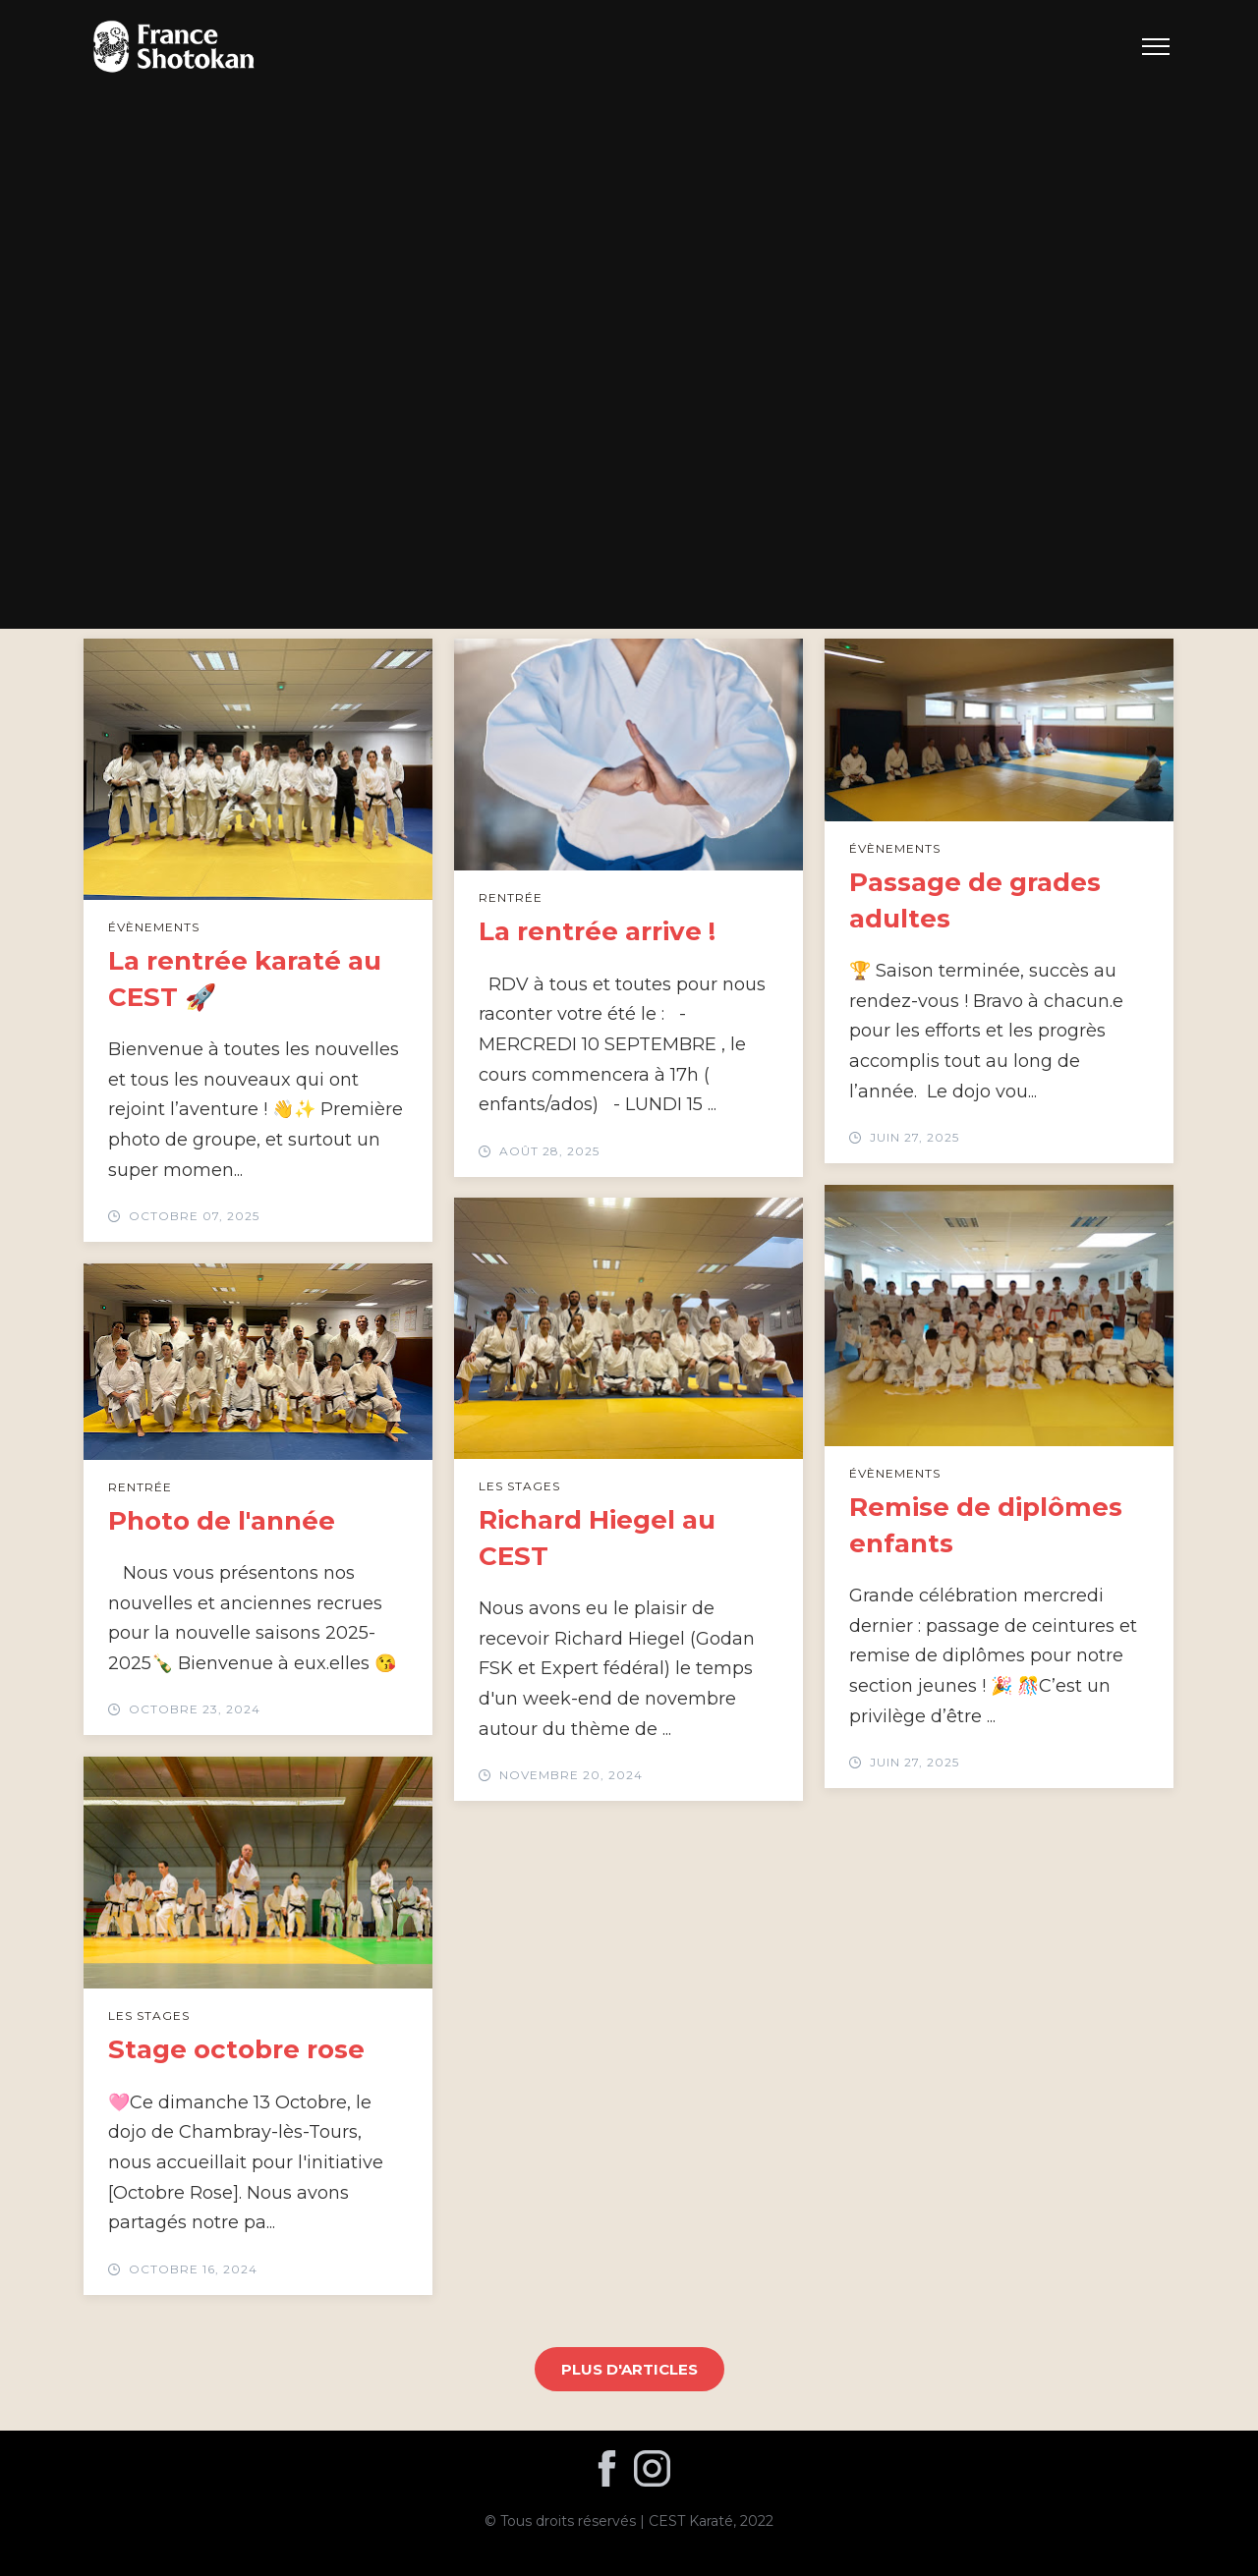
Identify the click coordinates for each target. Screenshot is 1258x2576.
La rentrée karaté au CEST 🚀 (244, 978)
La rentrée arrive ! (597, 931)
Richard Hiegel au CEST (597, 1537)
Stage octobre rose (236, 2049)
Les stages (519, 1486)
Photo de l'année (221, 1521)
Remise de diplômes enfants (985, 1524)
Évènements (154, 927)
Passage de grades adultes (975, 900)
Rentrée (511, 897)
